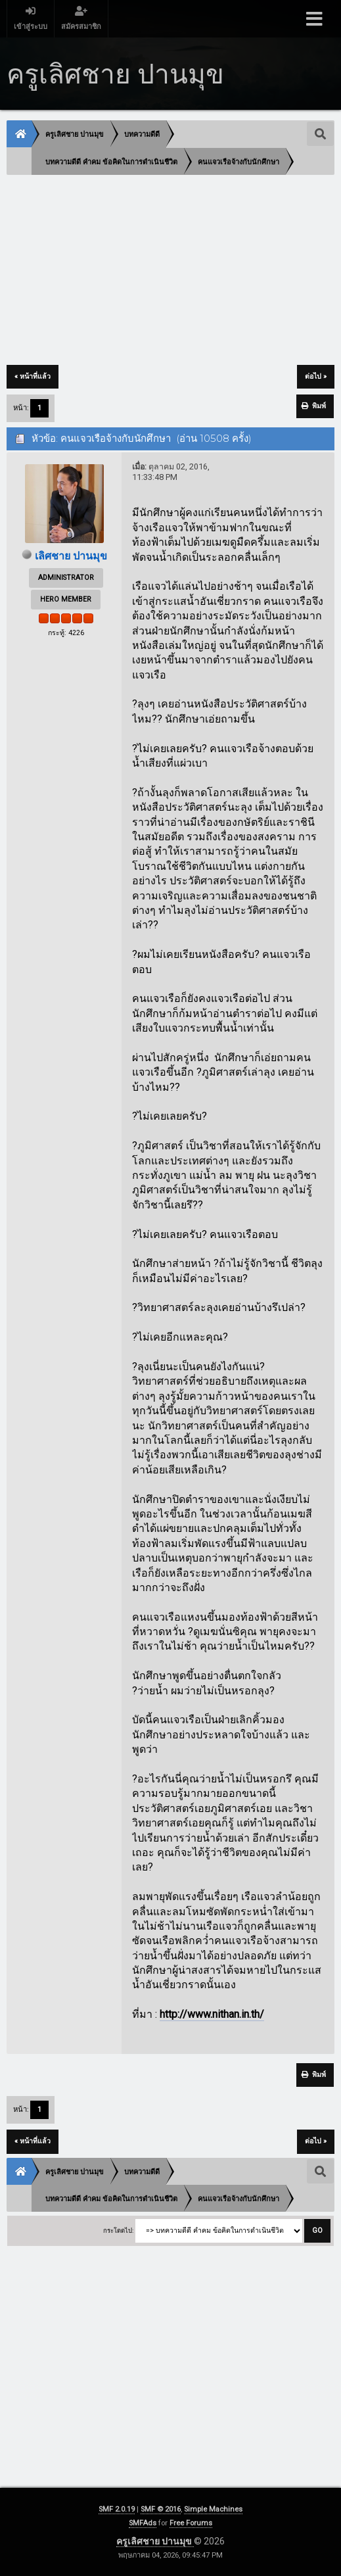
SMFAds (142, 2523)
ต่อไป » (316, 376)
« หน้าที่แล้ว (32, 376)
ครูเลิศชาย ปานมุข (155, 2541)
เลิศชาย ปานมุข (71, 556)
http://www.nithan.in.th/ (212, 2014)
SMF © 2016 (161, 2509)
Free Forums (191, 2523)
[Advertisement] (170, 271)
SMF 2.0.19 (117, 2509)
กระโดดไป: (118, 2230)
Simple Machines (213, 2509)
